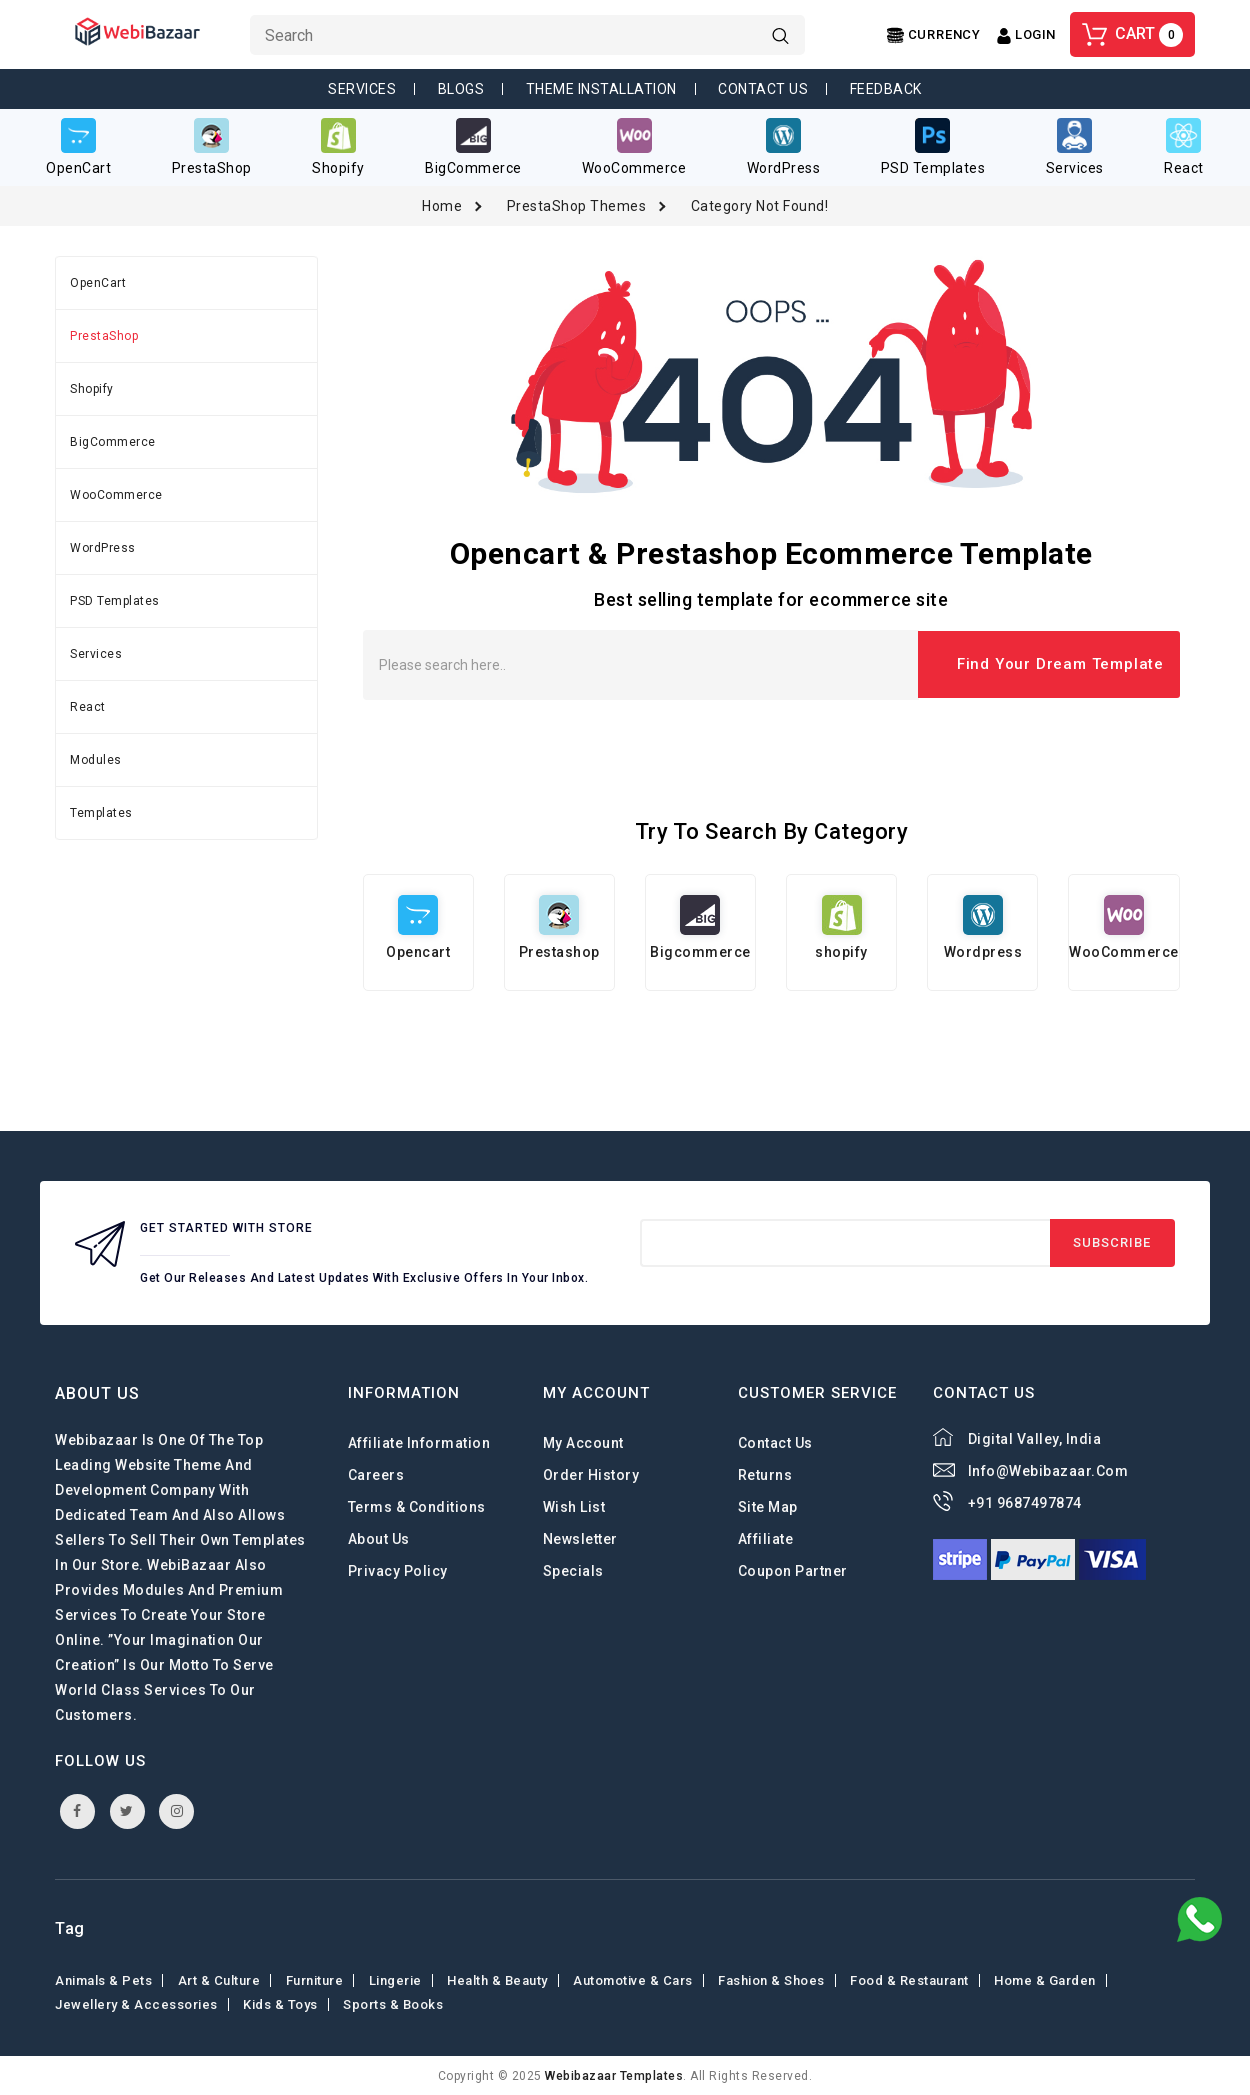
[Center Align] (934, 35)
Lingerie (395, 1979)
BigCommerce (113, 441)
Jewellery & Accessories (136, 2003)
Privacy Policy (398, 1570)
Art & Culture (219, 1979)
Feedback (886, 89)
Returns (765, 1474)
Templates (101, 812)
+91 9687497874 (1025, 1502)
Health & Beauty (497, 1979)
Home (442, 205)
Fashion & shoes (771, 1979)
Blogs (461, 89)
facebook (77, 1810)
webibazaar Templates (614, 2075)
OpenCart (98, 282)
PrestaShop (104, 335)
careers (376, 1474)
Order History (591, 1474)
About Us (379, 1538)
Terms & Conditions (417, 1506)
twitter (127, 1810)
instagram (177, 1810)
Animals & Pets (103, 1979)
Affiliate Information (419, 1442)
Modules (96, 759)
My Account (583, 1442)
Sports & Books (393, 2003)
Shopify (92, 388)
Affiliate (766, 1538)
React (88, 706)
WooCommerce (116, 494)
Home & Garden (1045, 1979)
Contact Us (763, 89)
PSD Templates (115, 600)
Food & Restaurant (909, 1979)
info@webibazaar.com (1048, 1470)
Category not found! (760, 205)
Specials (573, 1570)
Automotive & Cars (633, 1979)
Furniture (315, 1979)
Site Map (768, 1506)
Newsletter (580, 1538)
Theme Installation (601, 89)
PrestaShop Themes (577, 205)
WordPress (103, 547)
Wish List (574, 1506)
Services (362, 89)
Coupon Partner (793, 1570)
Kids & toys (280, 2003)
